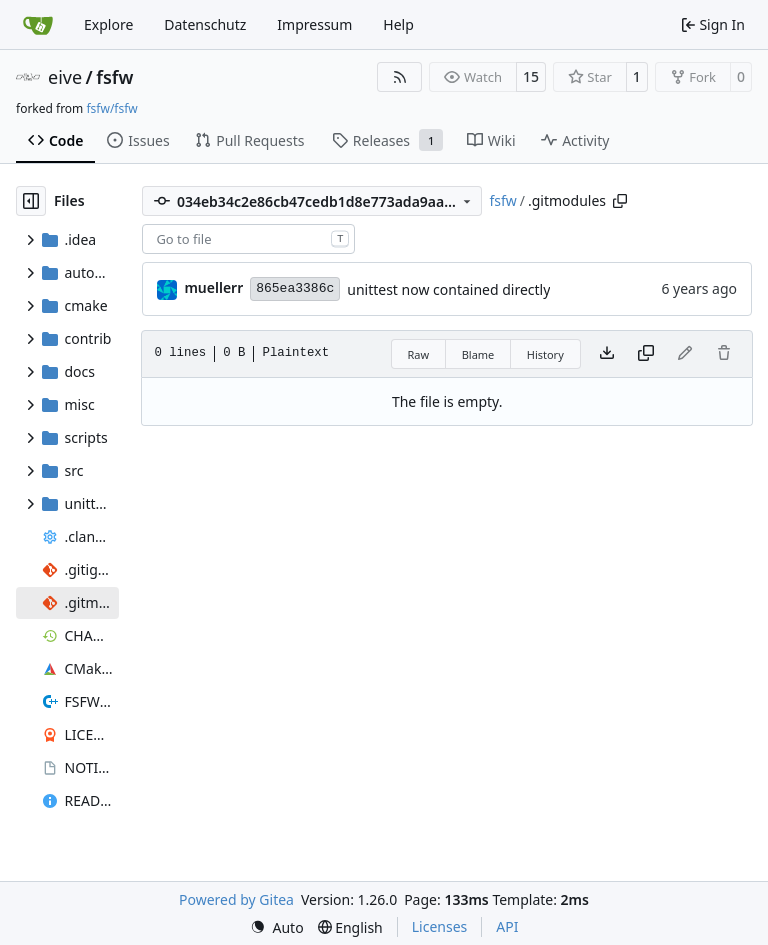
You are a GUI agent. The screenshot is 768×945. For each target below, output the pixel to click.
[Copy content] (646, 354)
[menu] (277, 927)
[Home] (38, 25)
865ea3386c (295, 288)
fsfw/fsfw (111, 108)
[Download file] (607, 354)
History (545, 354)
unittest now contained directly (448, 289)
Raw (419, 354)
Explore (108, 24)
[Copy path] (620, 201)
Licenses (440, 926)
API (507, 926)
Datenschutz (205, 24)
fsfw (114, 77)
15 (531, 76)
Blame (478, 354)
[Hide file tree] (31, 201)
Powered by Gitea (236, 899)
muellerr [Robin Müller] (213, 287)
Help (398, 24)
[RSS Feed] (400, 77)
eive (65, 77)
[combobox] (248, 239)
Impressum (314, 24)
